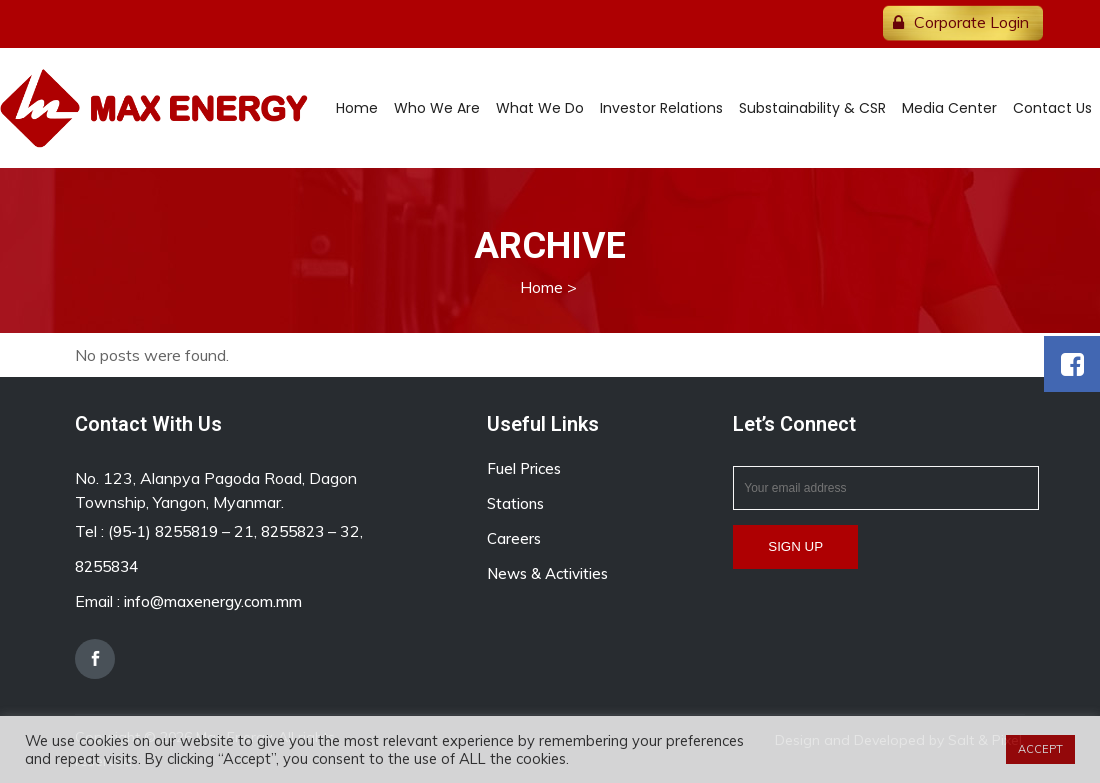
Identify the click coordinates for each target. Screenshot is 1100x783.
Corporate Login (971, 22)
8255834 (106, 566)
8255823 (292, 531)
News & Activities (547, 573)
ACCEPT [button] (1040, 749)
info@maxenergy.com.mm (213, 601)
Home (541, 287)
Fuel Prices (524, 468)
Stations (515, 503)
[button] (1072, 364)
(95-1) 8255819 (163, 531)
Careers (514, 538)
